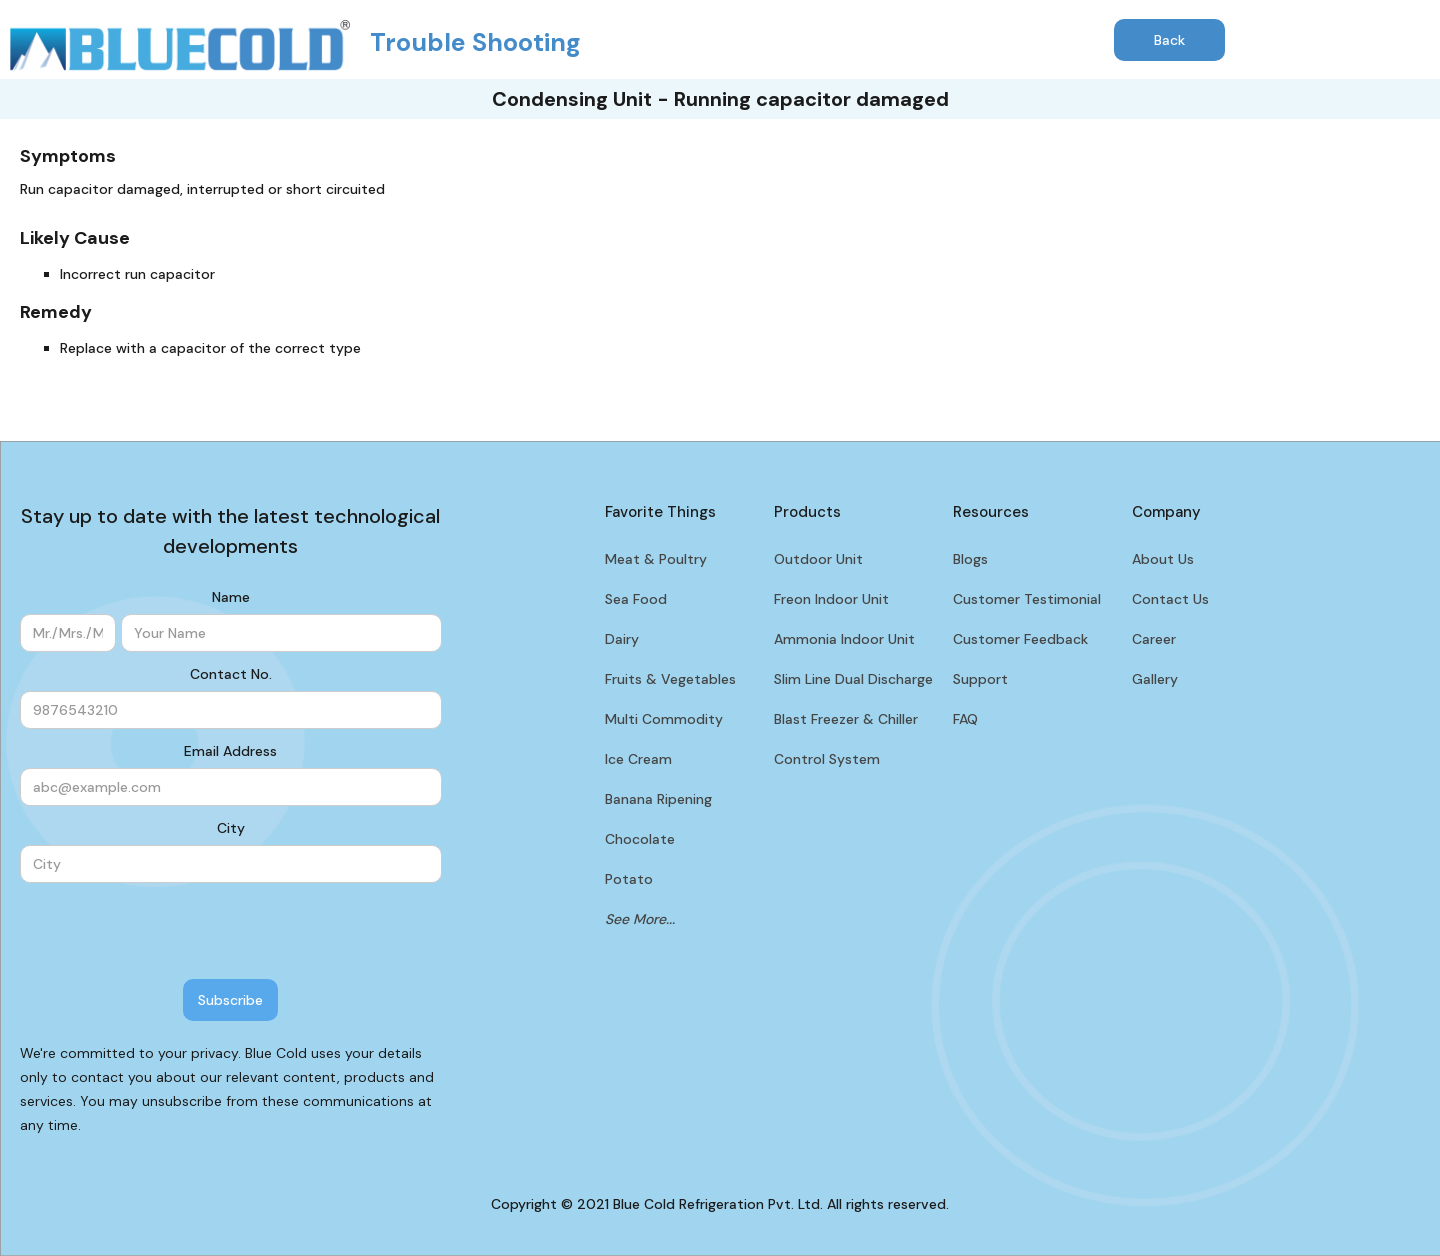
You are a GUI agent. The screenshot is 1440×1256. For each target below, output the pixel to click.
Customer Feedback (1020, 639)
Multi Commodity (664, 719)
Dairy (622, 639)
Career (1154, 639)
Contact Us (1170, 599)
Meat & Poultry (656, 559)
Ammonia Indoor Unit (844, 639)
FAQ (965, 719)
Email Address (230, 751)
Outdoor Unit (818, 559)
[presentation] (172, 932)
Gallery (1155, 679)
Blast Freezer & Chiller (846, 719)
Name (231, 597)
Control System (827, 759)
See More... (640, 919)
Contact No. (231, 674)
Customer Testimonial (1027, 599)
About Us (1163, 559)
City (231, 828)
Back (1169, 40)
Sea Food (636, 599)
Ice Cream (638, 759)
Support (980, 679)
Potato (629, 879)
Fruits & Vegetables (670, 679)
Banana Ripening (658, 799)
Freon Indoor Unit (831, 599)
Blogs (970, 559)
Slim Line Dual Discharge (853, 679)
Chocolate (640, 839)
